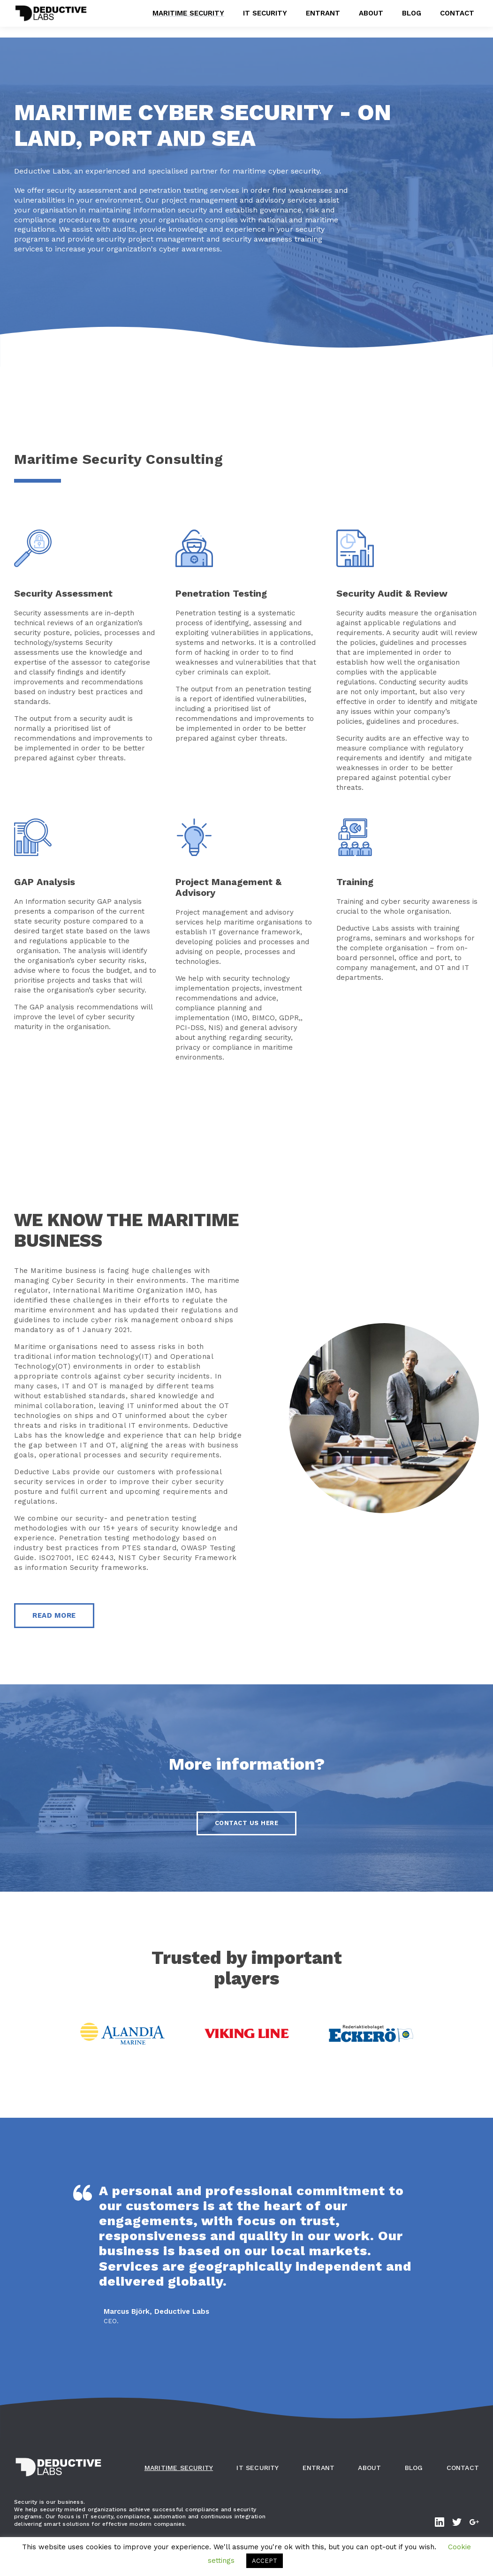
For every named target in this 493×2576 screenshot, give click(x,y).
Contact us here (247, 1822)
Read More (54, 1615)
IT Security (265, 18)
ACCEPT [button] (264, 2560)
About (371, 18)
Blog (411, 18)
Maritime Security (188, 18)
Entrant (323, 18)
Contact (457, 18)
